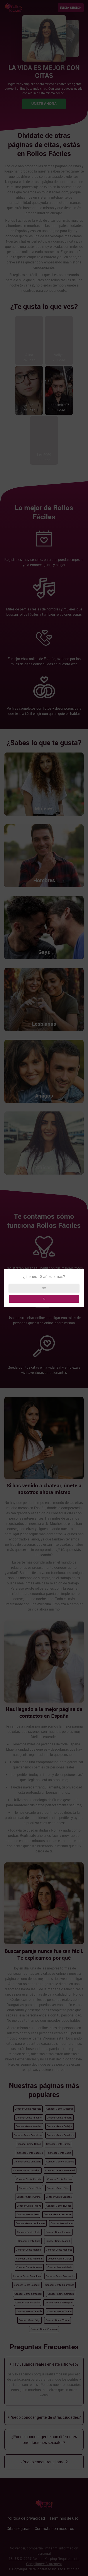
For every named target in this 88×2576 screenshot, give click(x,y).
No (44, 1288)
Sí (43, 1299)
